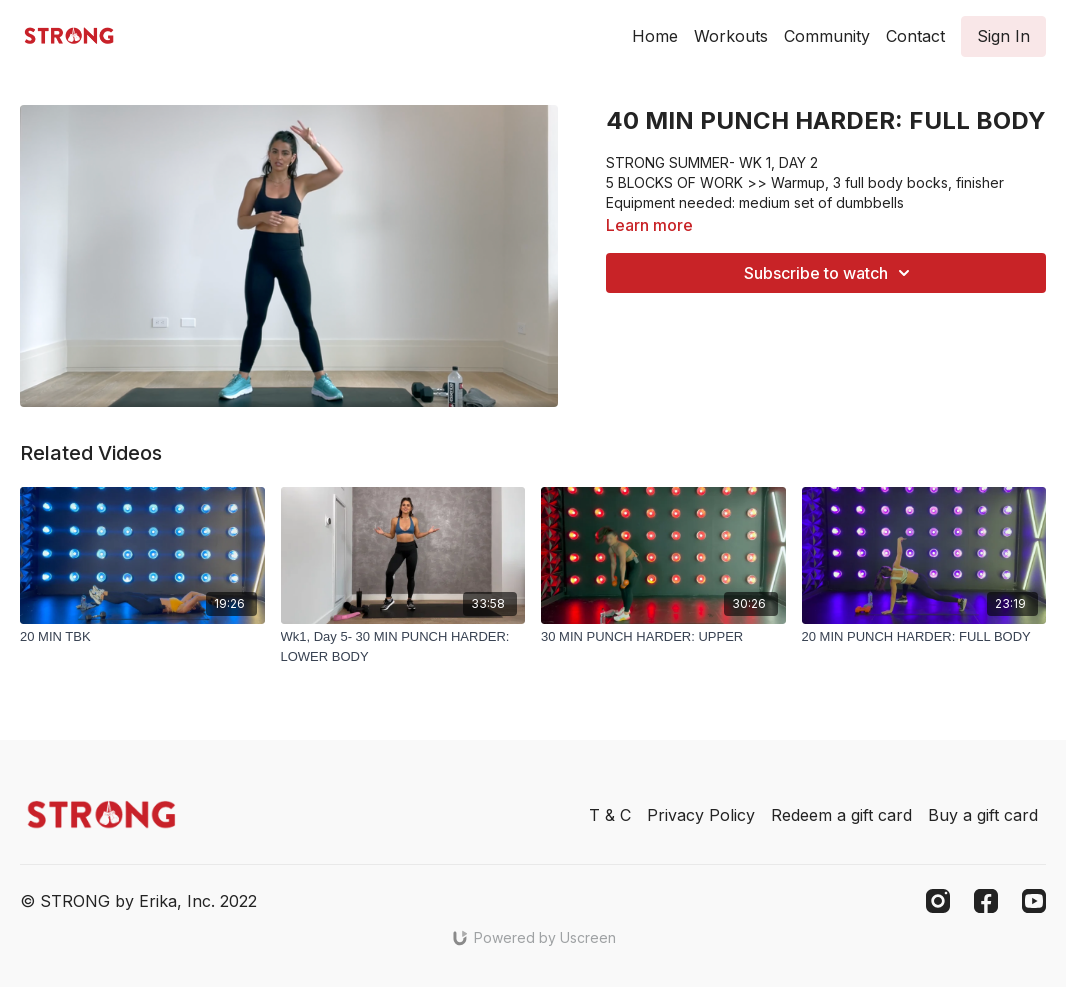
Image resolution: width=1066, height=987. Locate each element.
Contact (915, 36)
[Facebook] (986, 901)
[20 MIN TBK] (142, 637)
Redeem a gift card (841, 815)
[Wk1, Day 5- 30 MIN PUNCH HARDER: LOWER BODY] (403, 646)
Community (827, 36)
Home (655, 36)
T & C (610, 815)
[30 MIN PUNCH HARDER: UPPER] (663, 637)
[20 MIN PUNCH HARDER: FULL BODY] (924, 637)
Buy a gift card (983, 815)
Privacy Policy (701, 815)
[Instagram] (938, 901)
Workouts (731, 36)
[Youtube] (1034, 901)
